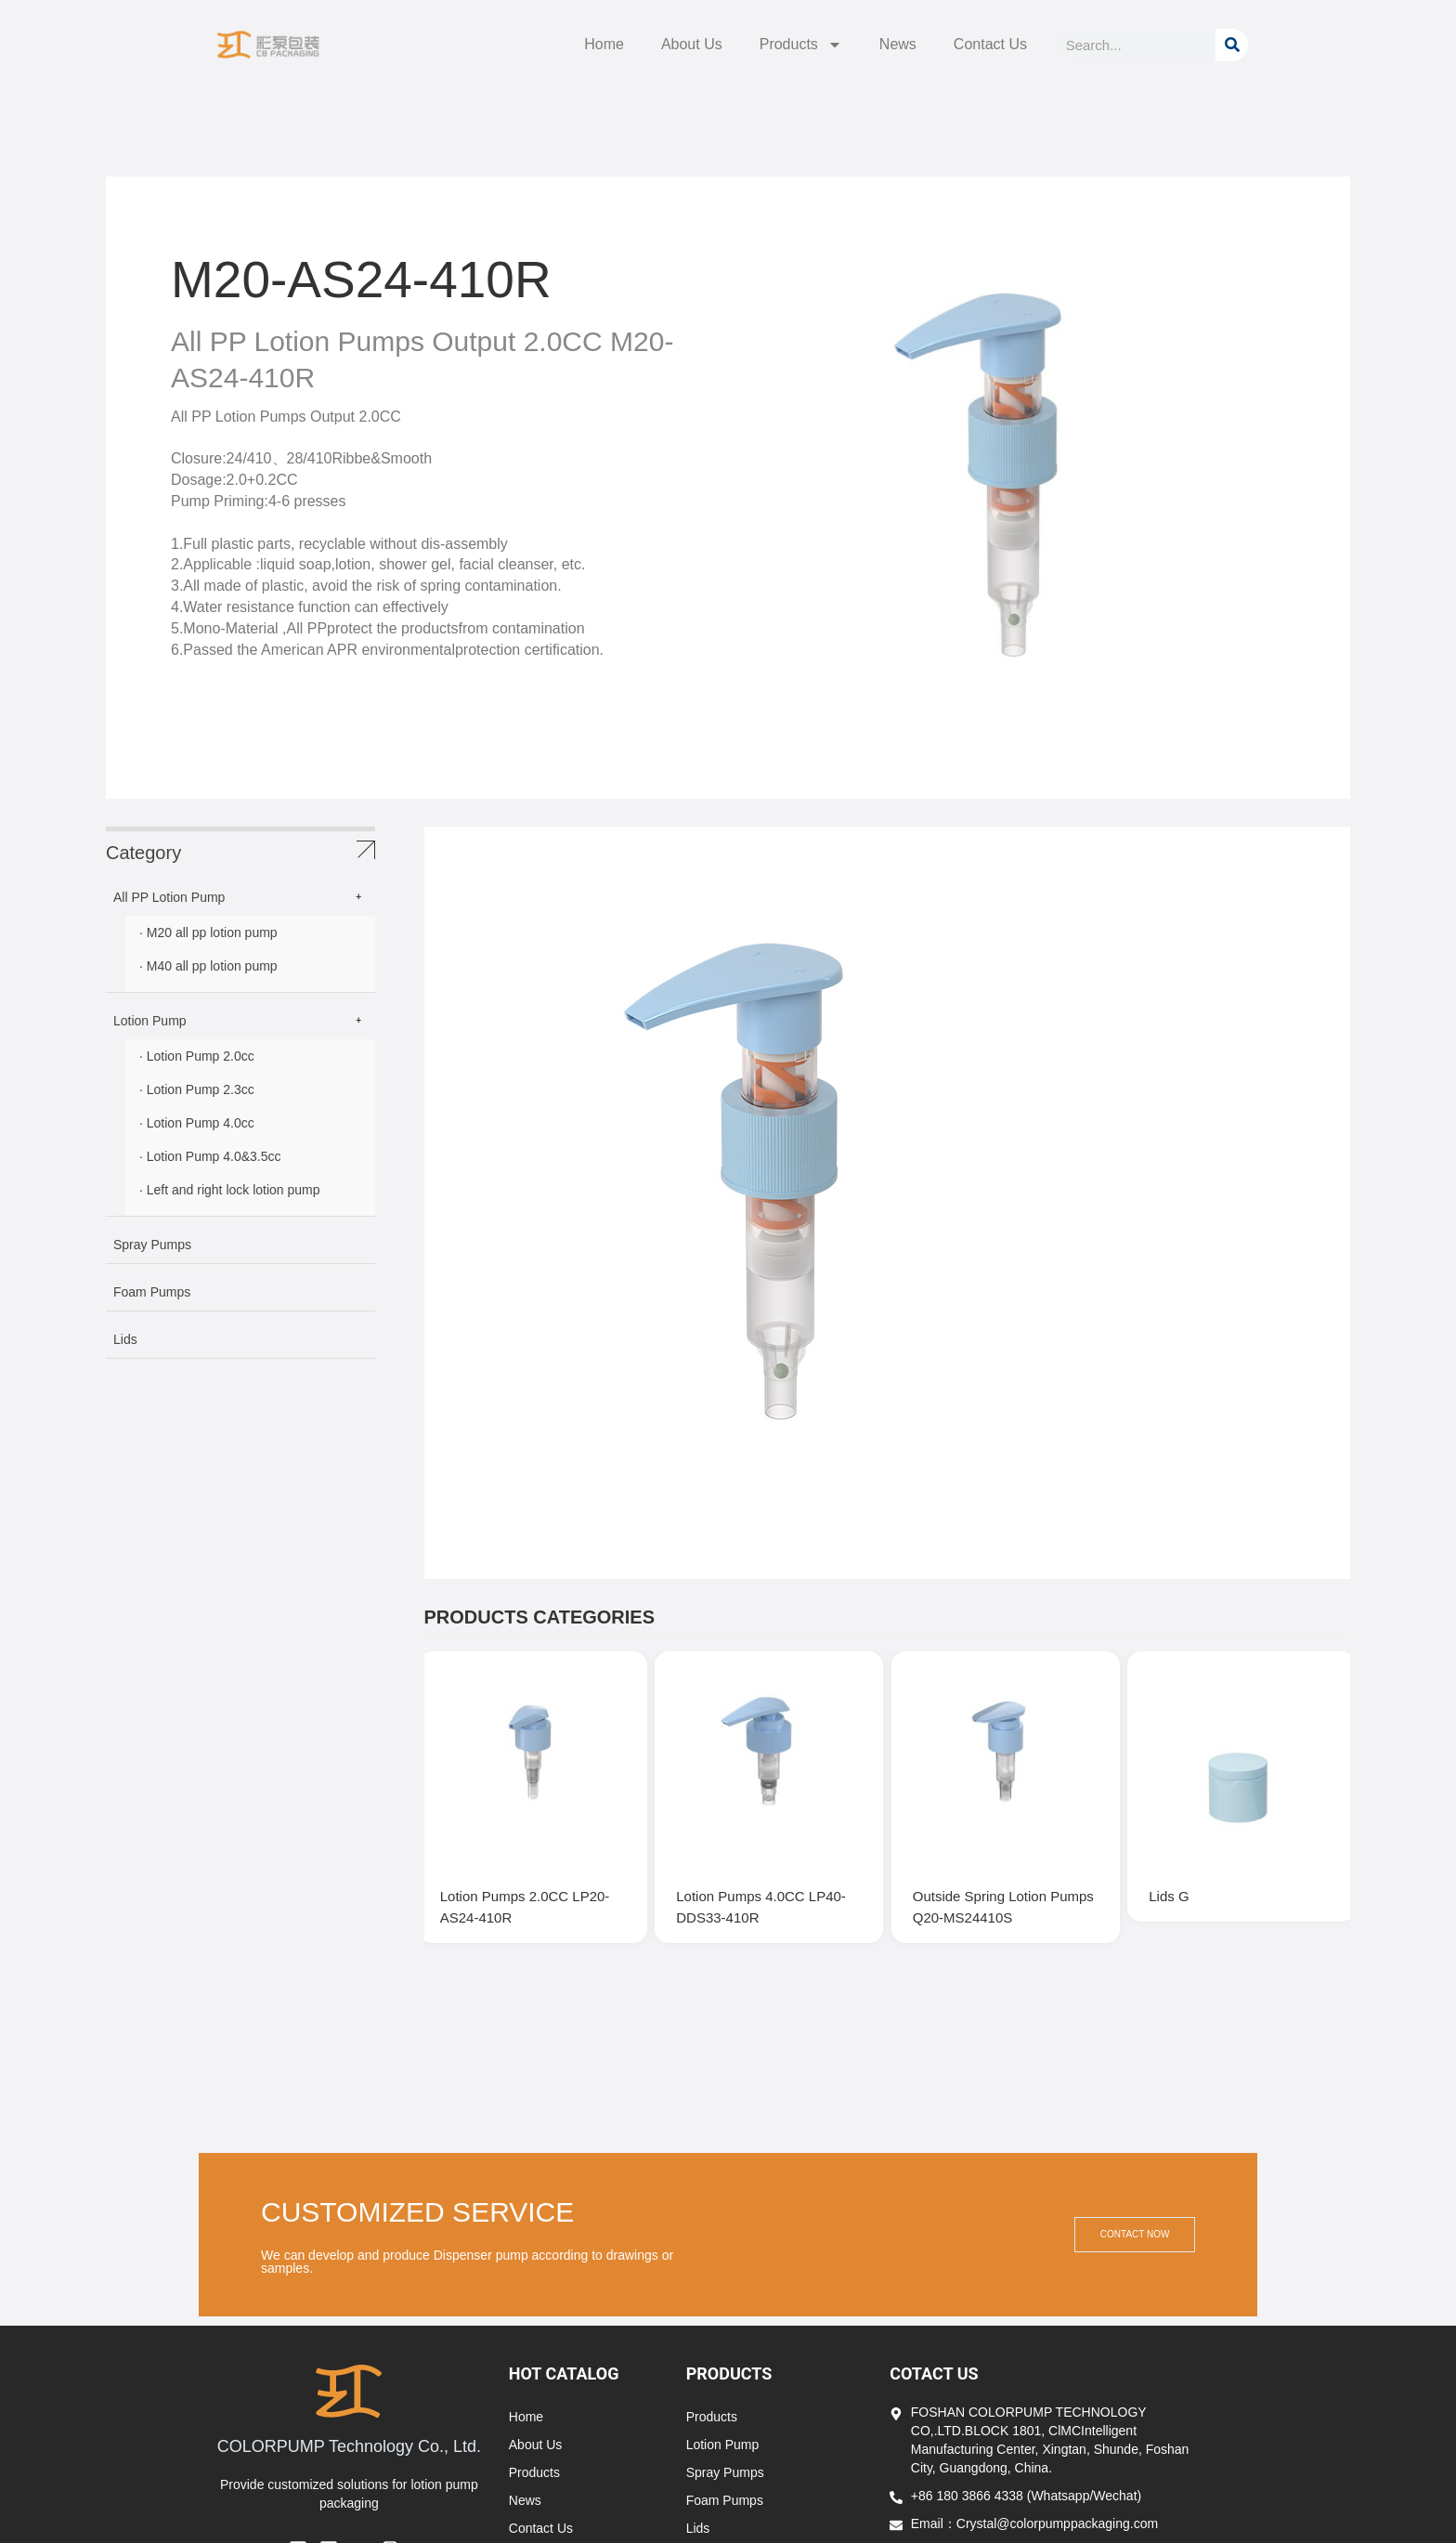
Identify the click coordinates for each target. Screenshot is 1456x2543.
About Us (691, 44)
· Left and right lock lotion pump (229, 1189)
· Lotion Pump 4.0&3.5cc (210, 1156)
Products (801, 44)
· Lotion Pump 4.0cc (196, 1122)
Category (143, 852)
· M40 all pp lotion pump (208, 966)
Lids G (1175, 1886)
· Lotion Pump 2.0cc (196, 1056)
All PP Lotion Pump (169, 897)
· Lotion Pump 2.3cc (196, 1089)
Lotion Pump (150, 1020)
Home (604, 44)
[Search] (1232, 45)
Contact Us (990, 44)
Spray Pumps (152, 1244)
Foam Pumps (151, 1292)
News (897, 44)
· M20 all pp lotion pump (208, 932)
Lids (125, 1339)
